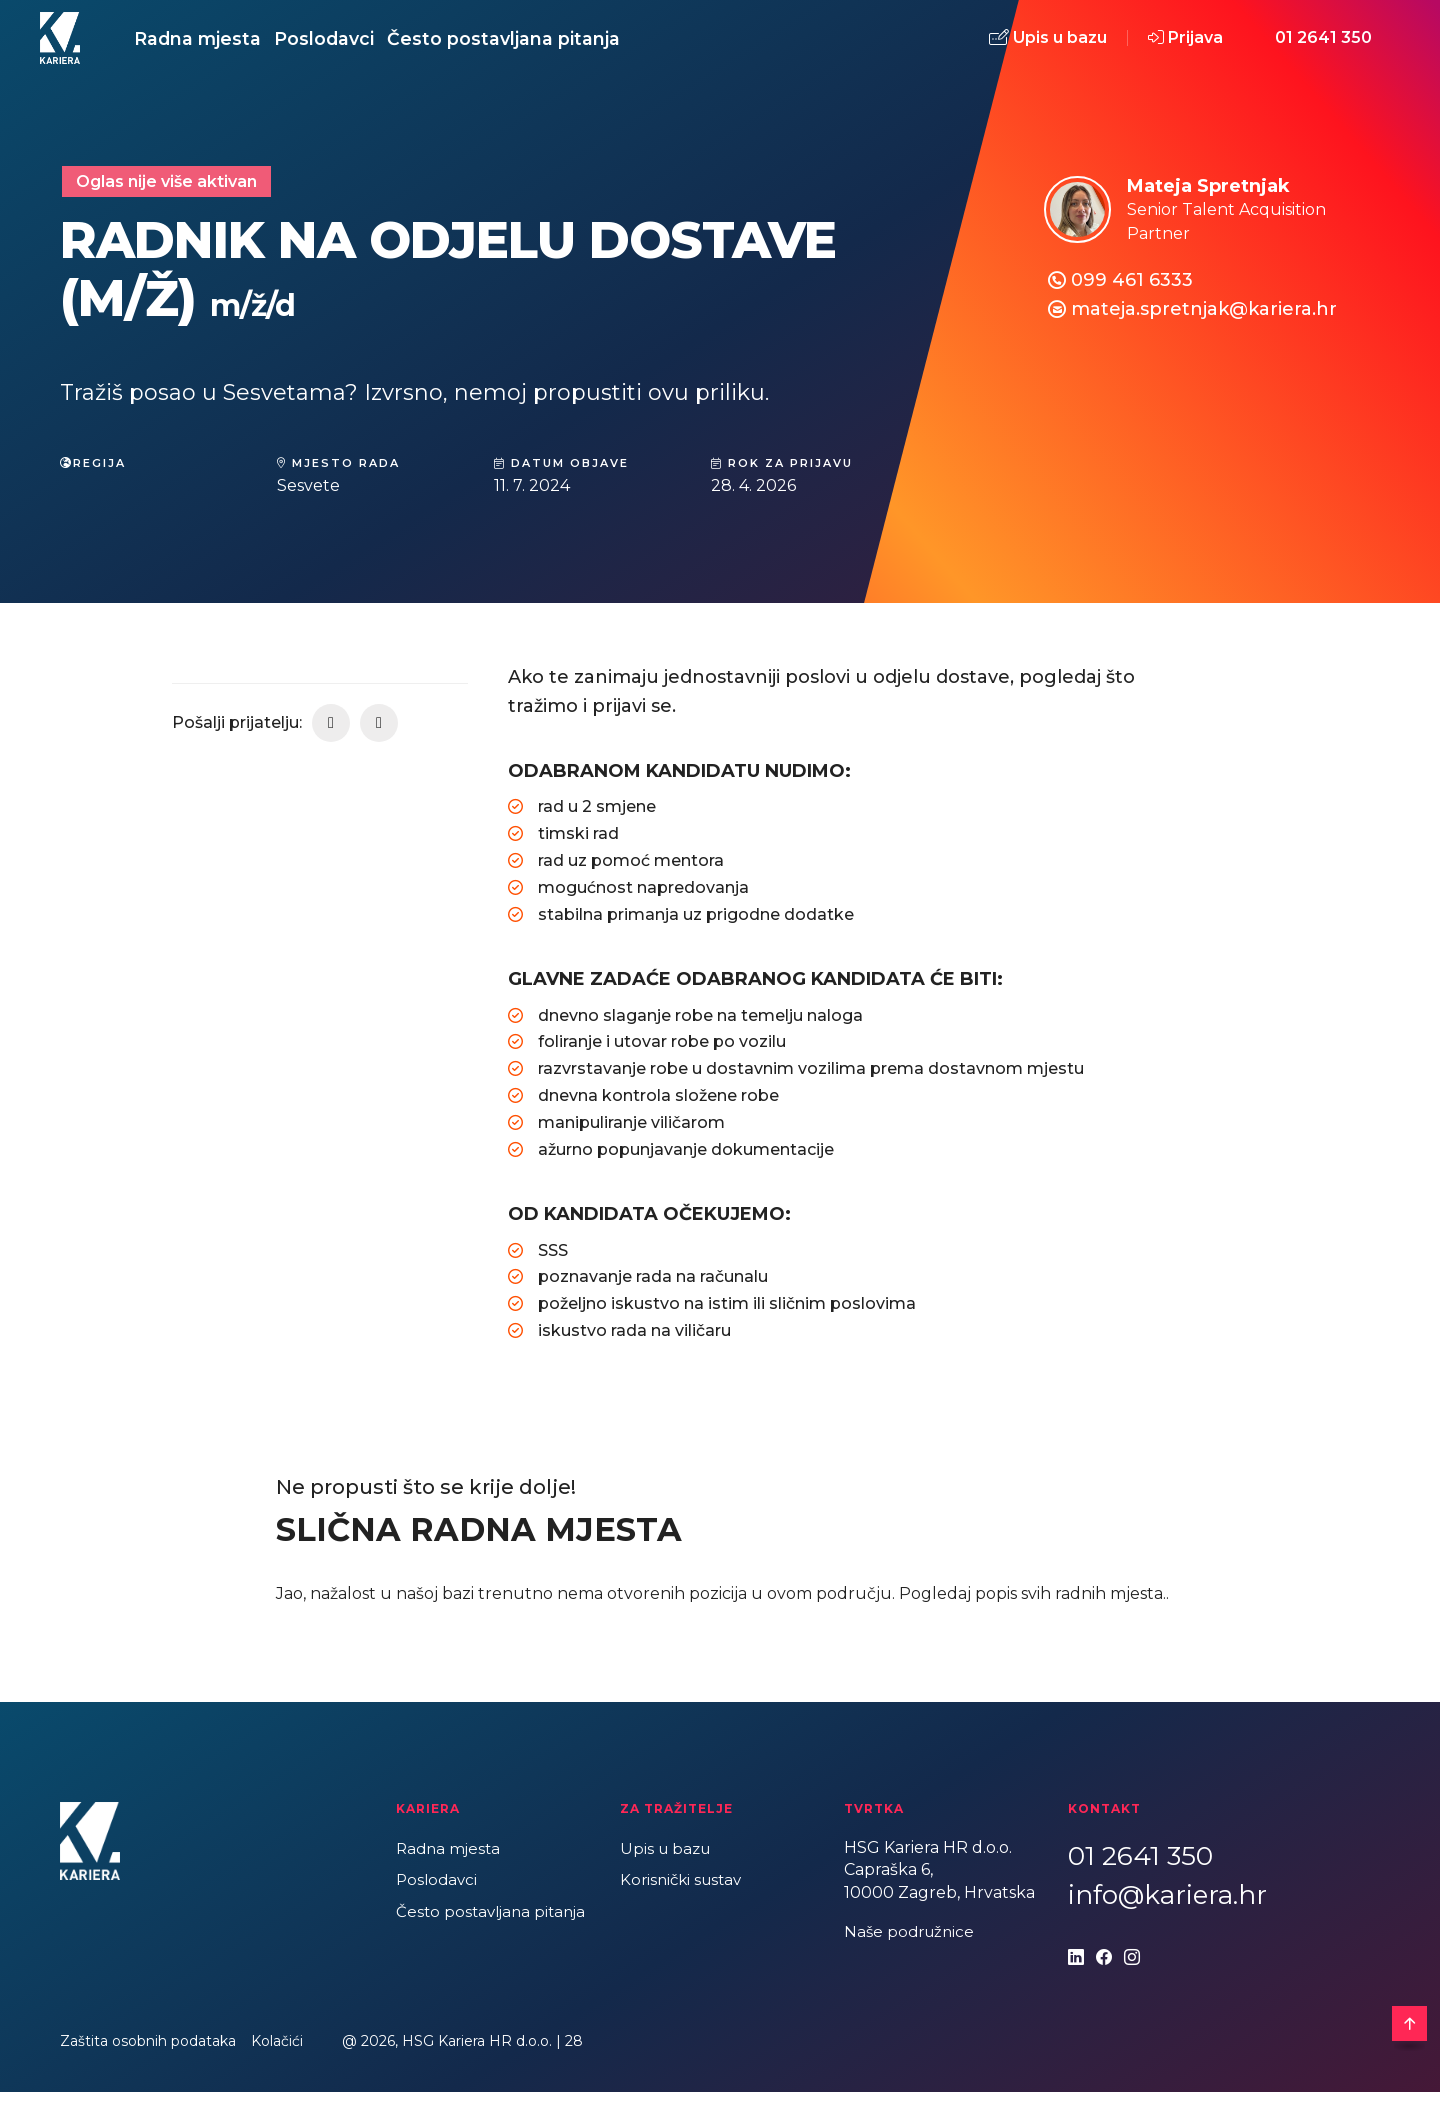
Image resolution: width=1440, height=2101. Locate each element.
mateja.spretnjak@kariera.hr (1204, 318)
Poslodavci (359, 42)
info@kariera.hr (1167, 1904)
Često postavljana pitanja (561, 42)
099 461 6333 (1132, 289)
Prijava (1185, 42)
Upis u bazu (1048, 43)
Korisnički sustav (684, 1889)
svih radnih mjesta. (1093, 1602)
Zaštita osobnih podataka (148, 2050)
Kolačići (277, 2050)
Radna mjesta (209, 42)
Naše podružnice (912, 1940)
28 (574, 2050)
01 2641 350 (1323, 42)
